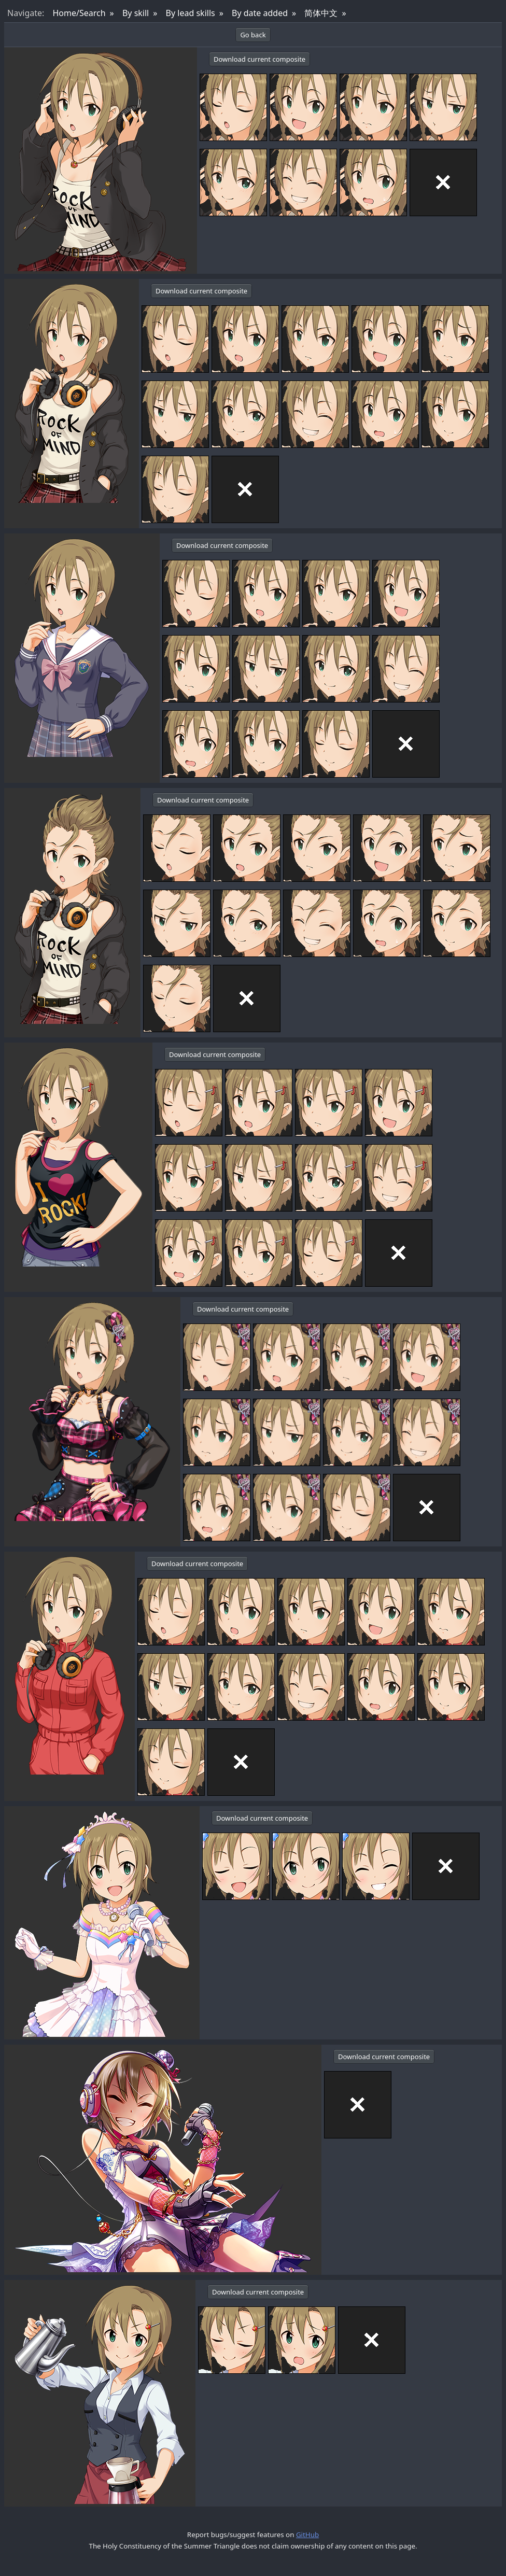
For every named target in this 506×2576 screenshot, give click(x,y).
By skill (135, 13)
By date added (260, 13)
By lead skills (190, 13)
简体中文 (321, 13)
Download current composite (259, 59)
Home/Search (78, 13)
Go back (252, 34)
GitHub (307, 2534)
